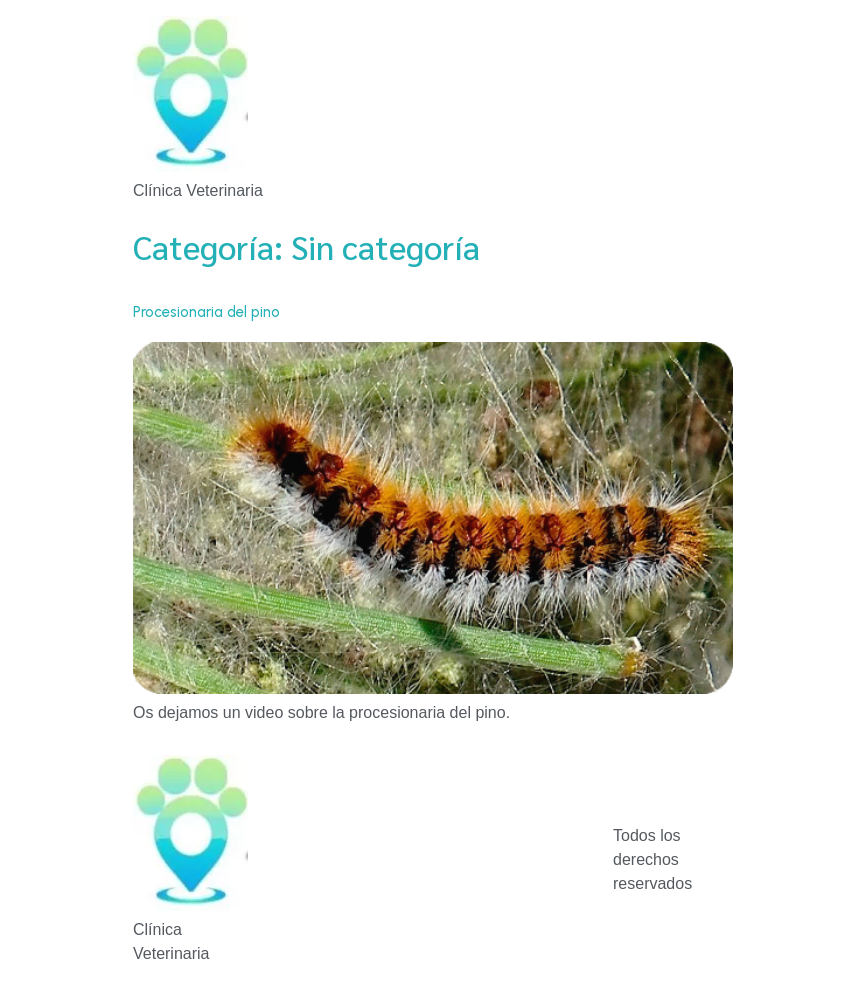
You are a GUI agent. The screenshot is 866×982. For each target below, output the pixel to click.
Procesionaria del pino (206, 312)
